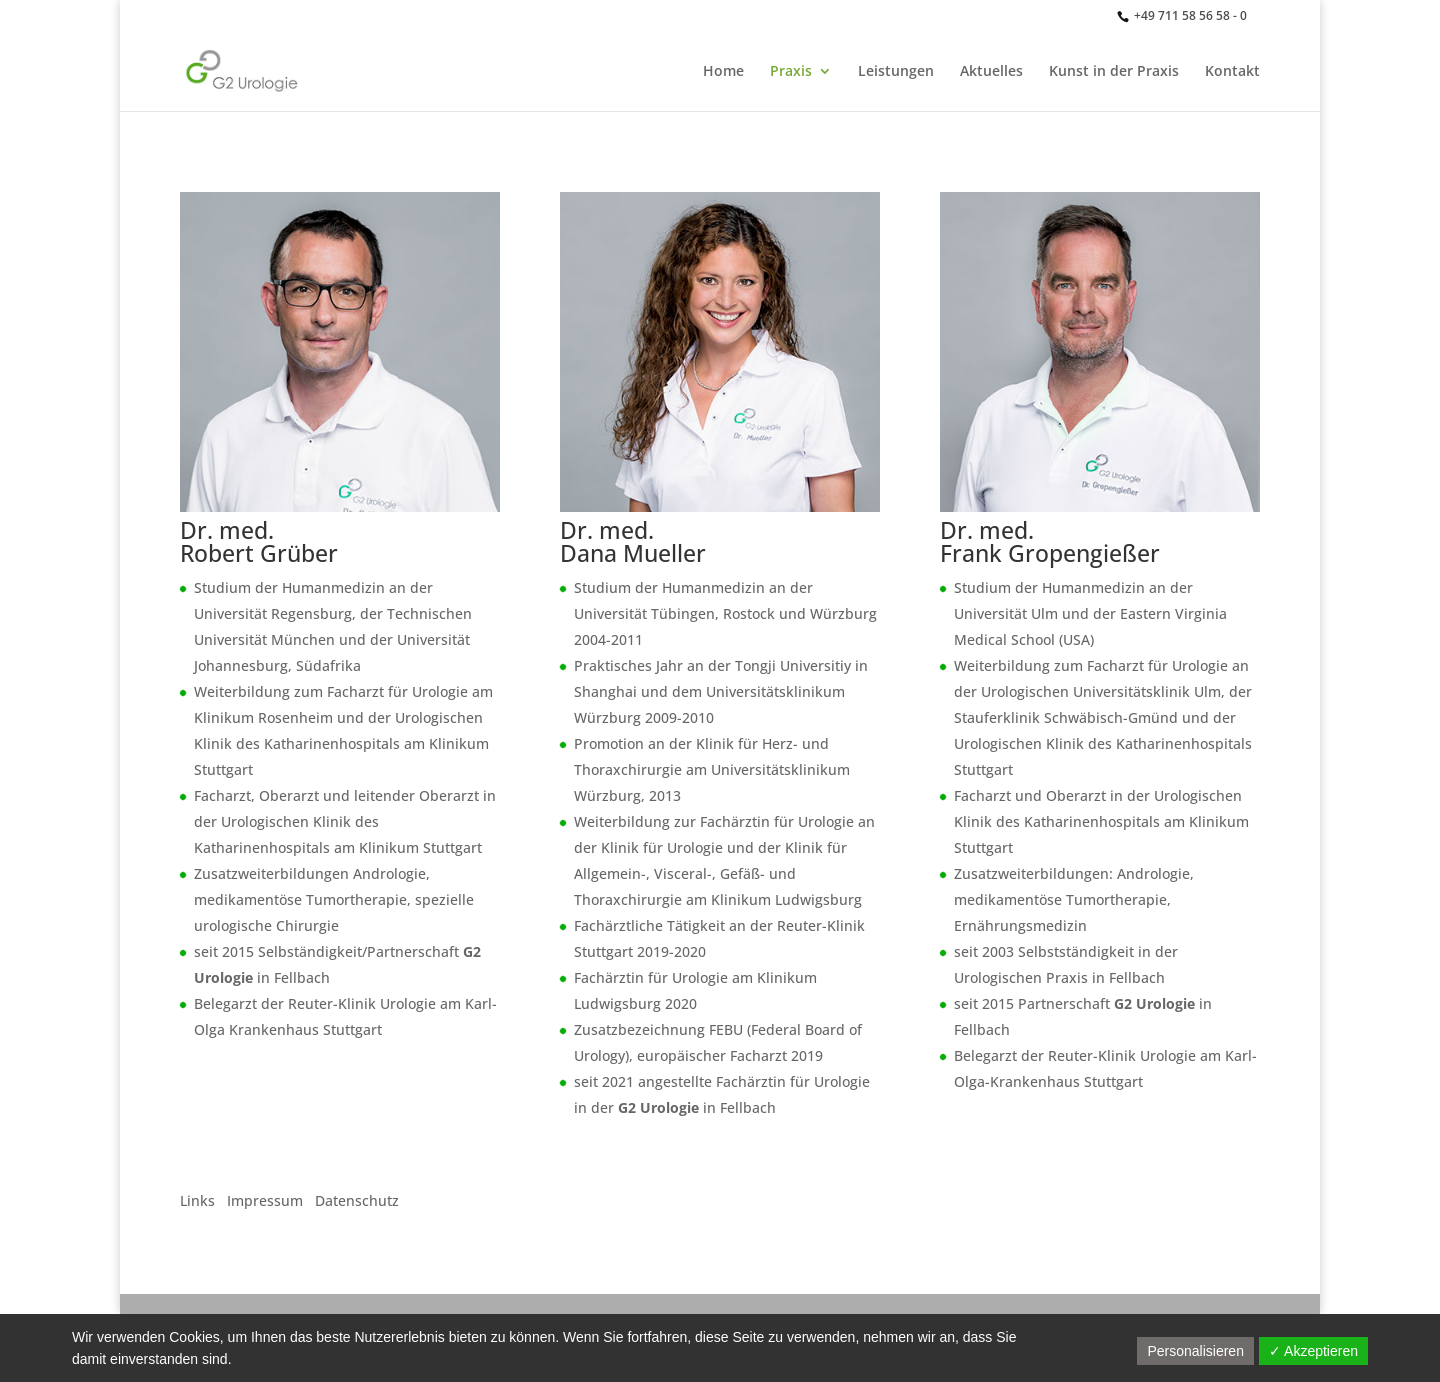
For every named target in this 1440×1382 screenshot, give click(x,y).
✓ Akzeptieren (1313, 1351)
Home (723, 72)
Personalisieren (1195, 1351)
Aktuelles (991, 72)
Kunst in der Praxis (1114, 72)
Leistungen (896, 72)
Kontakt (1232, 72)
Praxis (791, 72)
